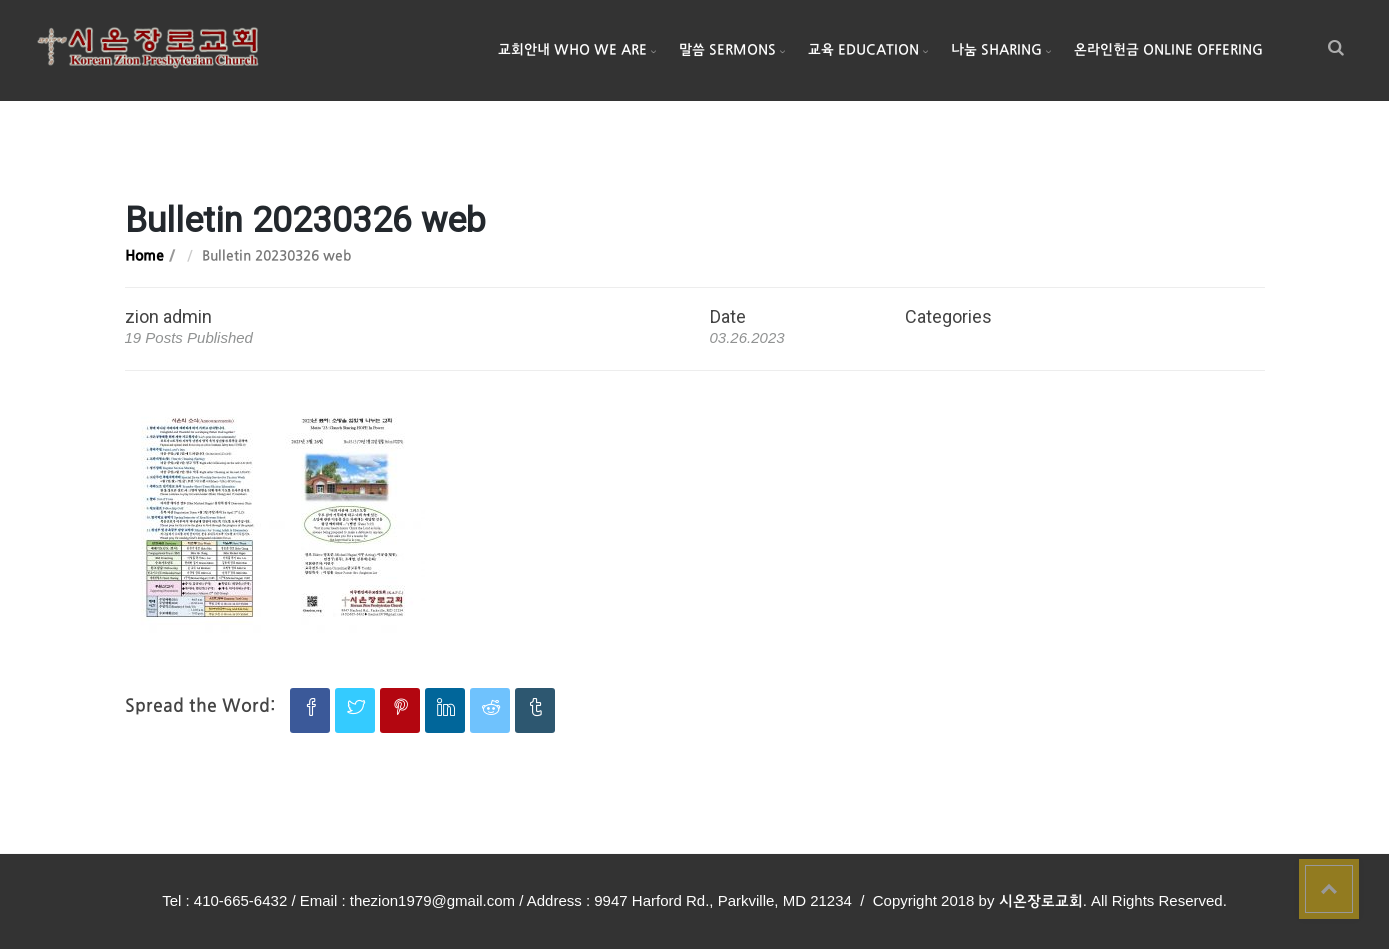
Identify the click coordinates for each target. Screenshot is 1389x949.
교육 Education (863, 50)
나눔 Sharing (996, 50)
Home (144, 256)
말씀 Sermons (727, 50)
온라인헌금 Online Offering (1168, 50)
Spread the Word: (200, 706)
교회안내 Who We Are (572, 50)
